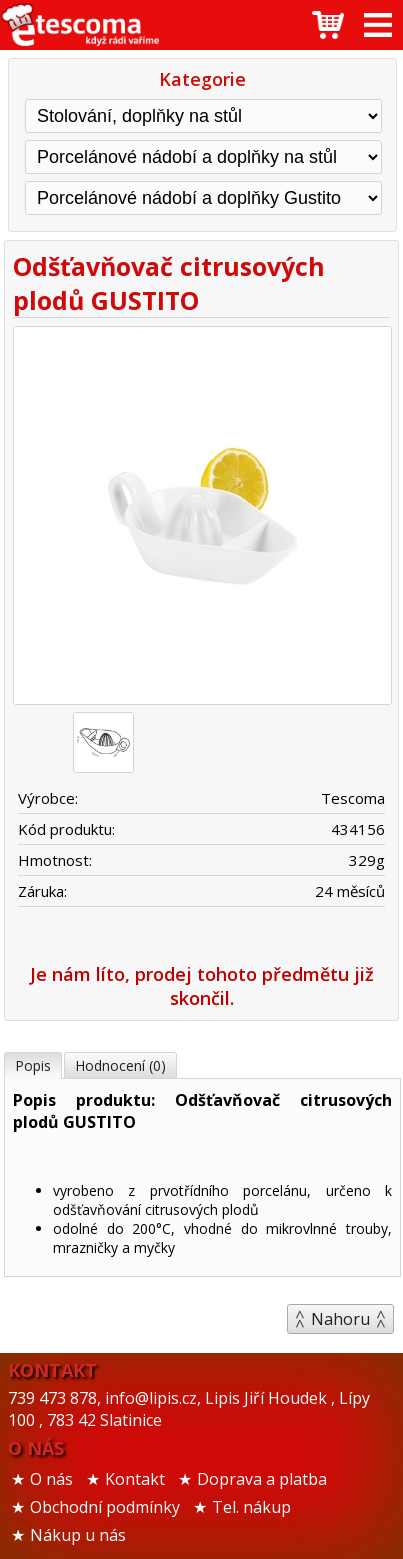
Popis (33, 1065)
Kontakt (135, 1479)
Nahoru (340, 1319)
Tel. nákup (251, 1507)
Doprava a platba (262, 1479)
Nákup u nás (78, 1535)
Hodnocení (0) (120, 1065)
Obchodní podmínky (105, 1507)
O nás (51, 1479)
